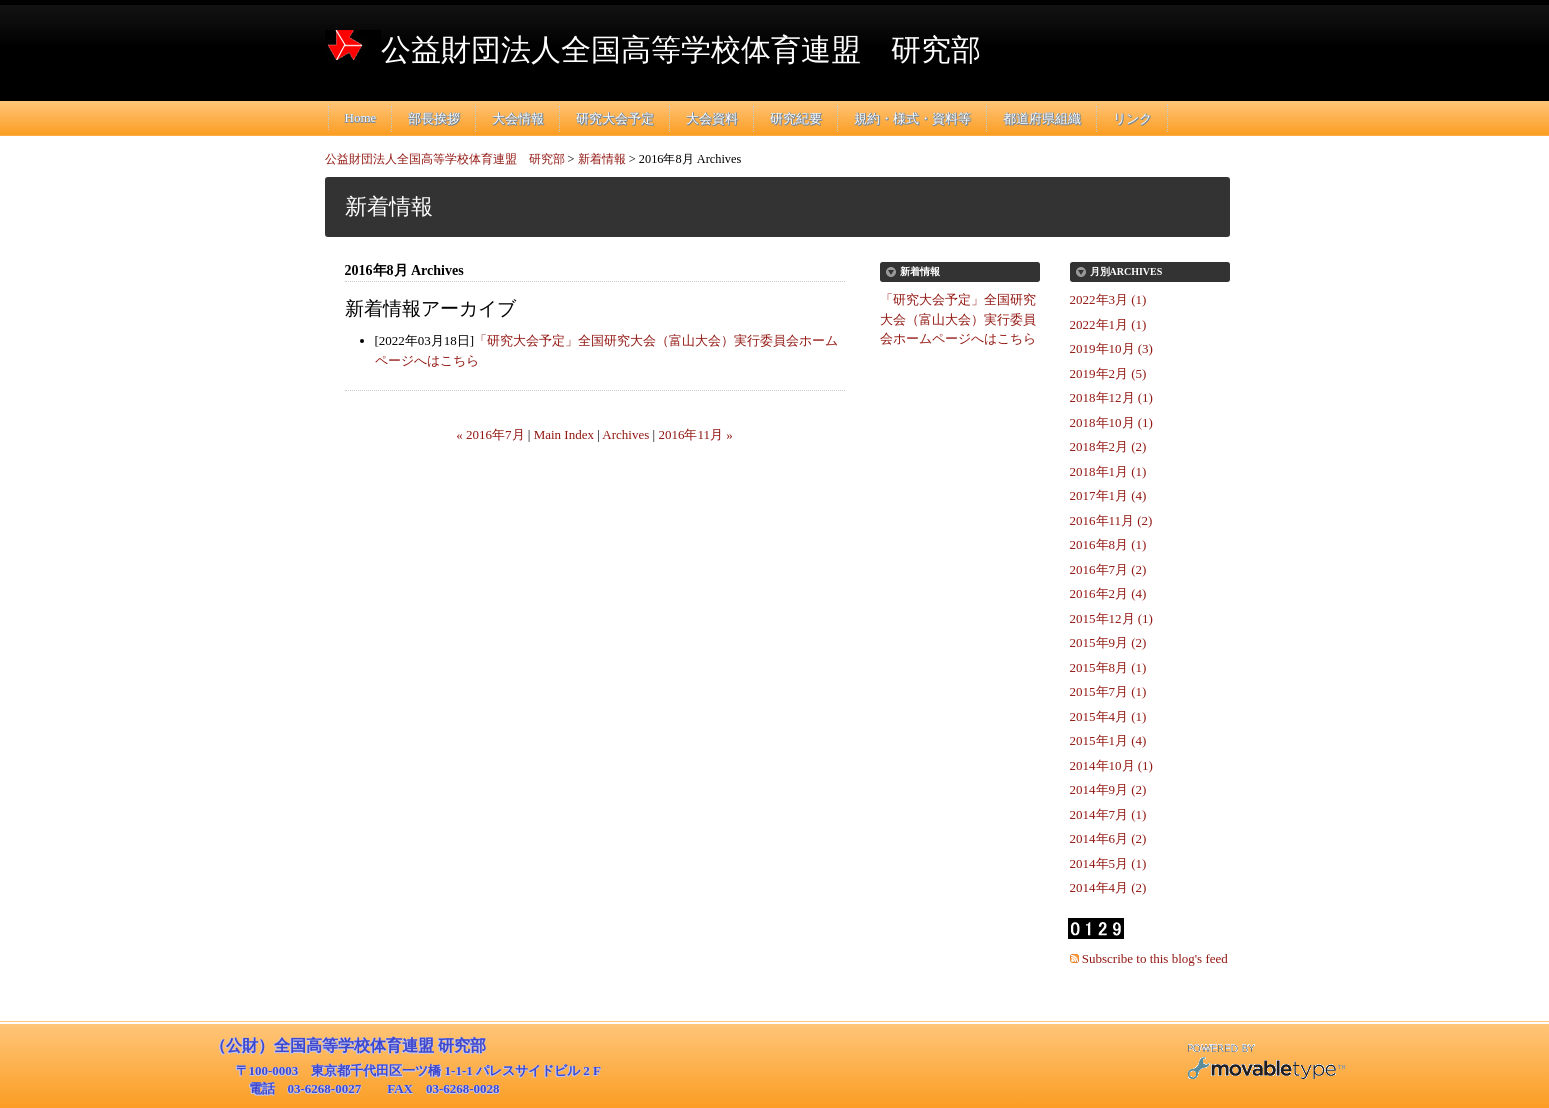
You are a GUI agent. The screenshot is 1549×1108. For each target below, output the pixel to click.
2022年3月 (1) (1108, 299)
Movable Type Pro (1266, 1064)
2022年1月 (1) (1108, 324)
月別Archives (1126, 271)
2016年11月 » (695, 434)
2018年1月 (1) (1108, 471)
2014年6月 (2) (1108, 838)
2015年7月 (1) (1108, 691)
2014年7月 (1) (1108, 814)
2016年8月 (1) (1108, 544)
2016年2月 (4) (1108, 593)
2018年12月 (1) (1111, 397)
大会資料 (712, 118)
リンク (1132, 118)
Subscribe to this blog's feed (1155, 958)
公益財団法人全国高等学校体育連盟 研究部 (681, 49)
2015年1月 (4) (1108, 740)
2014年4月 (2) (1108, 887)
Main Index (564, 434)
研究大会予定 (615, 118)
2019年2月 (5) (1108, 373)
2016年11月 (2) (1111, 520)
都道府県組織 (1042, 118)
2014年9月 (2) (1108, 789)
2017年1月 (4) (1108, 495)
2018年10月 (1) (1111, 422)
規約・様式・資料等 (912, 118)
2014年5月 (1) (1108, 863)
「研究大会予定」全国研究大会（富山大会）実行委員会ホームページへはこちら (958, 319)
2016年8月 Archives (690, 159)
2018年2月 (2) (1108, 446)
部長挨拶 (434, 118)
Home (361, 117)
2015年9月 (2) (1108, 642)
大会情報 (518, 118)
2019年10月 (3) (1111, 348)
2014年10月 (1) (1111, 765)
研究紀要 (796, 118)
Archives (625, 434)
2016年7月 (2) (1108, 569)
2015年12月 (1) (1111, 618)
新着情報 (602, 159)
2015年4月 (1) (1108, 716)
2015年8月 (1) (1108, 667)
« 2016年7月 (490, 434)
